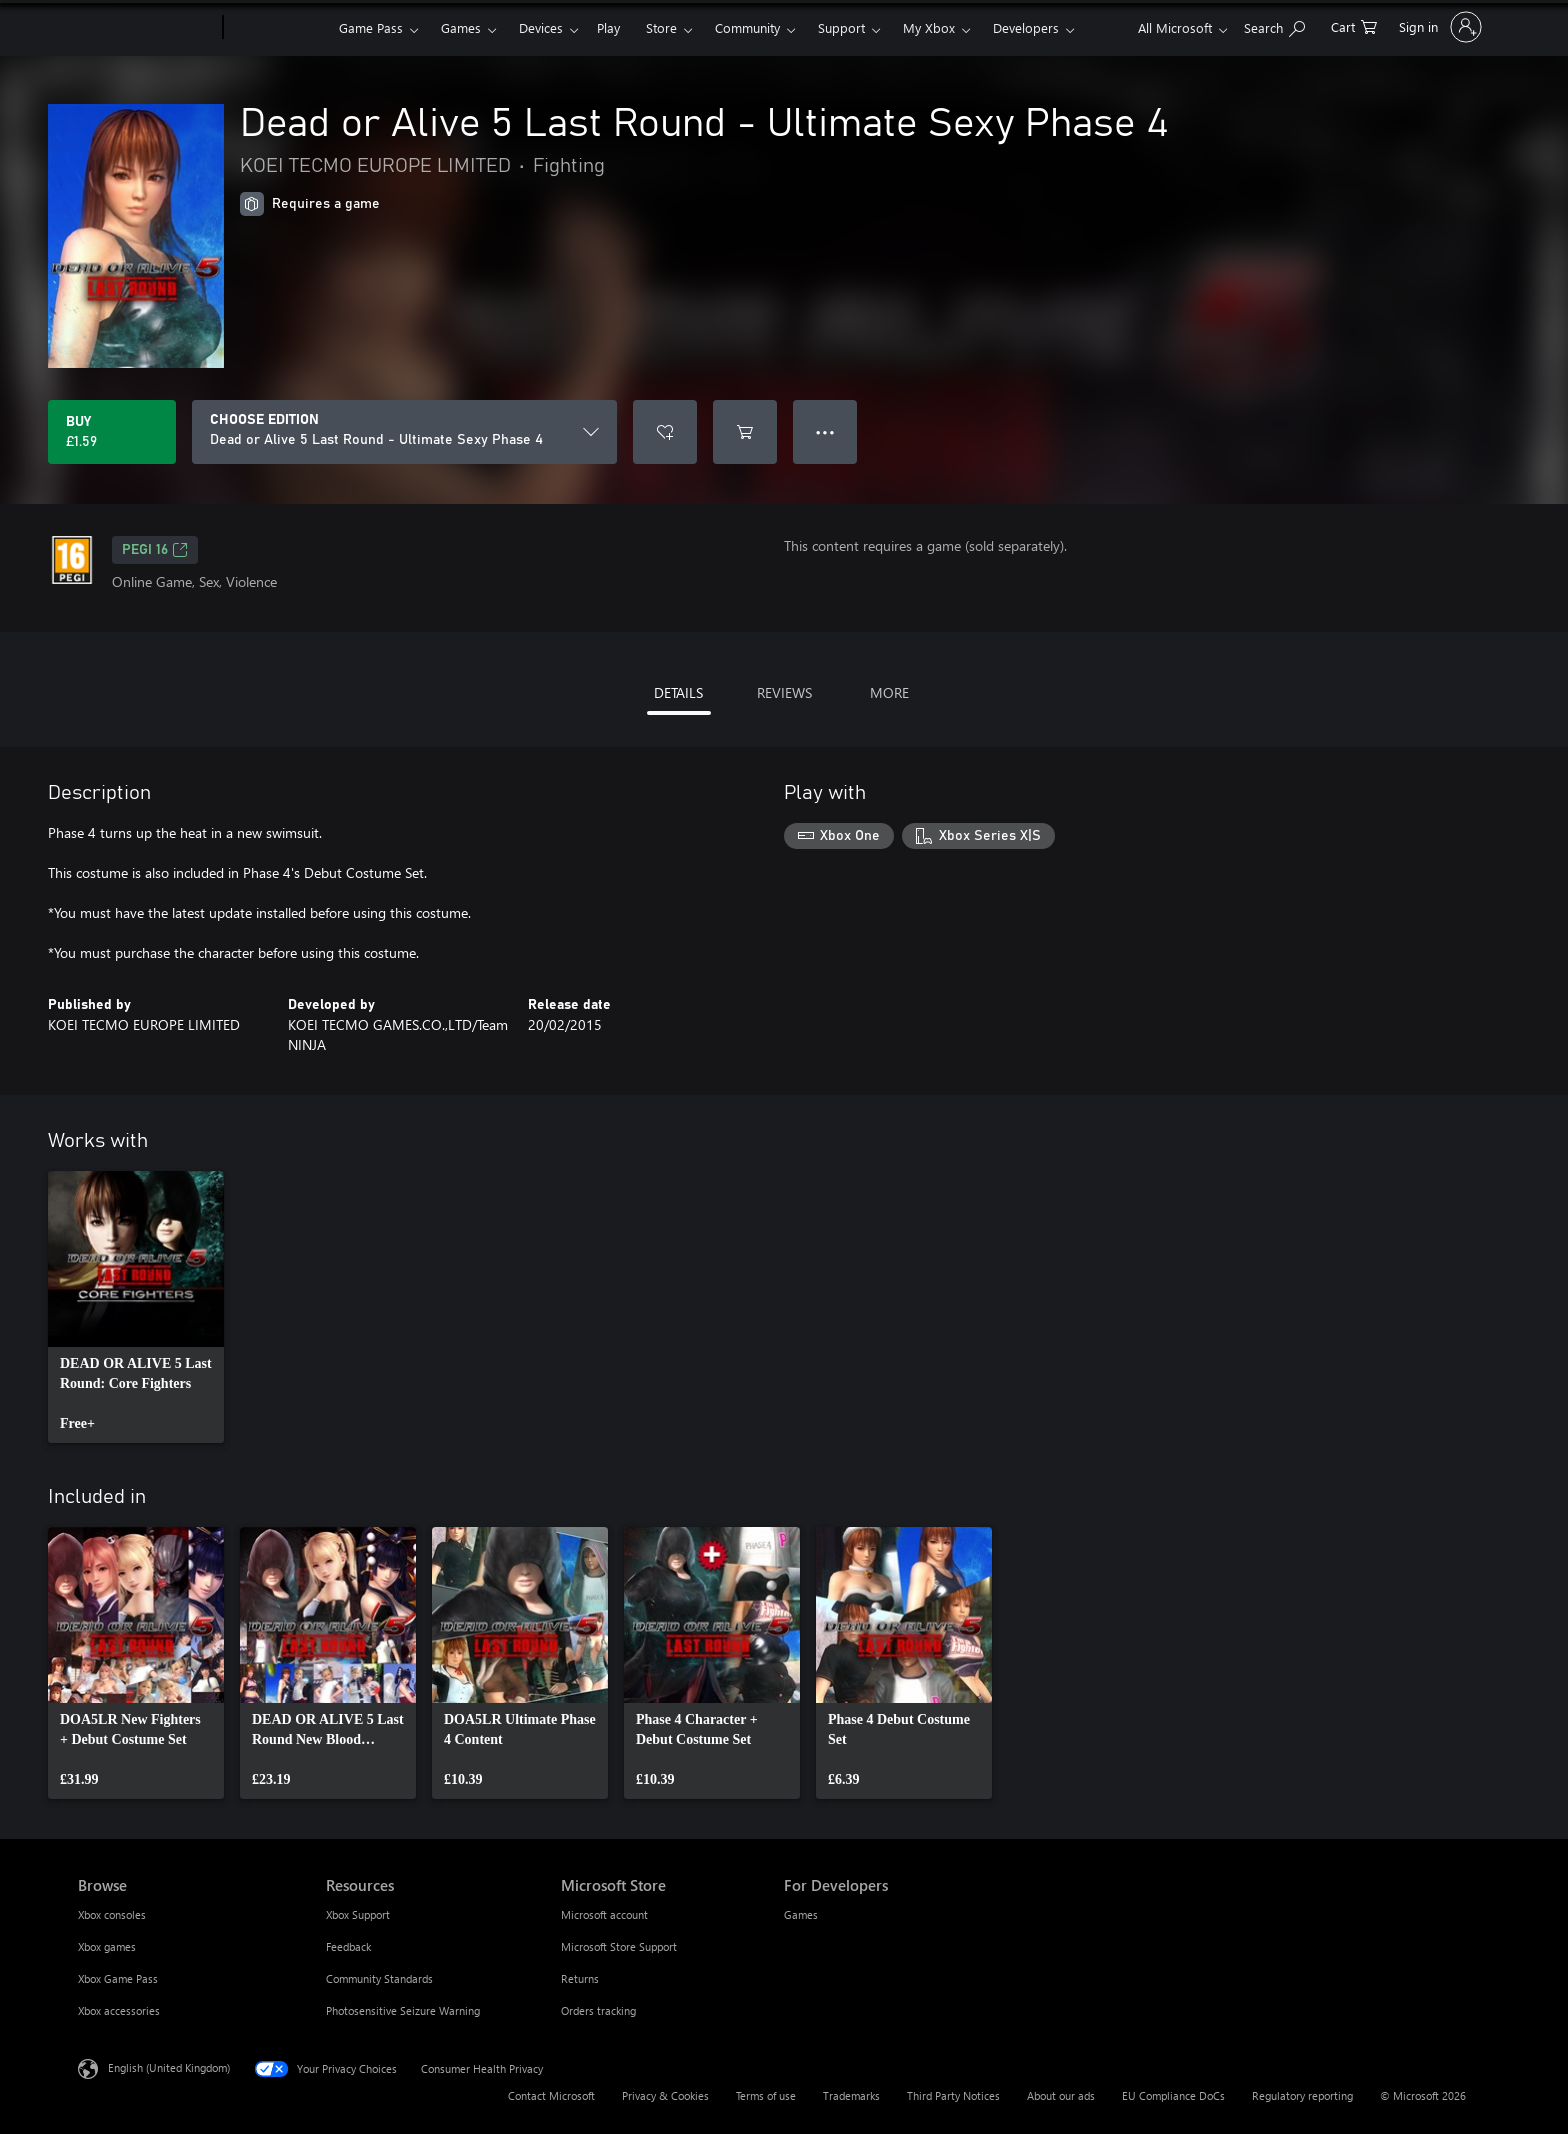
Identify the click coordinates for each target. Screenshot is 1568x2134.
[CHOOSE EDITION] (404, 432)
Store (661, 27)
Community (747, 27)
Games (461, 27)
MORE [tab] (889, 692)
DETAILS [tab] (678, 692)
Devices (541, 27)
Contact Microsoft (551, 2095)
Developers (1026, 27)
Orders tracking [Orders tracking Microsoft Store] (598, 2010)
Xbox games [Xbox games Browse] (107, 1946)
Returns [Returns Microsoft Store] (580, 1978)
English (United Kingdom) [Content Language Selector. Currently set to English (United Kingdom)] (169, 2067)
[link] (136, 1307)
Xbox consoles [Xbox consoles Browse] (112, 1914)
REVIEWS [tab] (784, 692)
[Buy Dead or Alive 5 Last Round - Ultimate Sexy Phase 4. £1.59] (112, 432)
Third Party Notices (953, 2095)
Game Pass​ (371, 27)
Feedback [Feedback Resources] (348, 1946)
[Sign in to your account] (1438, 27)
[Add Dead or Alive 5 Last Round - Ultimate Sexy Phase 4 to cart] (745, 432)
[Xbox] (278, 28)
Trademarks (851, 2095)
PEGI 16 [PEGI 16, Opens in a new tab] (155, 550)
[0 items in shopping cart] (1354, 25)
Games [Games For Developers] (801, 1914)
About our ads (1061, 2095)
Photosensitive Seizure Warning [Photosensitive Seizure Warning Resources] (403, 2010)
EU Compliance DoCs (1173, 2095)
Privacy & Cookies (665, 2095)
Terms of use (766, 2095)
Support (841, 27)
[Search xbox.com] (1274, 25)
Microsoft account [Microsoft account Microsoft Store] (604, 1914)
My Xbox (929, 27)
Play (608, 27)
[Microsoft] (146, 28)
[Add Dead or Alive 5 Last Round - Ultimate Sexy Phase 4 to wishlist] (665, 432)
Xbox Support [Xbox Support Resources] (358, 1914)
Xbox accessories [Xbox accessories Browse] (119, 2010)
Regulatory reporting (1302, 2095)
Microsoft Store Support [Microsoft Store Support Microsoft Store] (619, 1946)
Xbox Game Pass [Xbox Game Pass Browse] (118, 1978)
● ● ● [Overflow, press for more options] (825, 431)
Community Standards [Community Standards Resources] (379, 1978)
